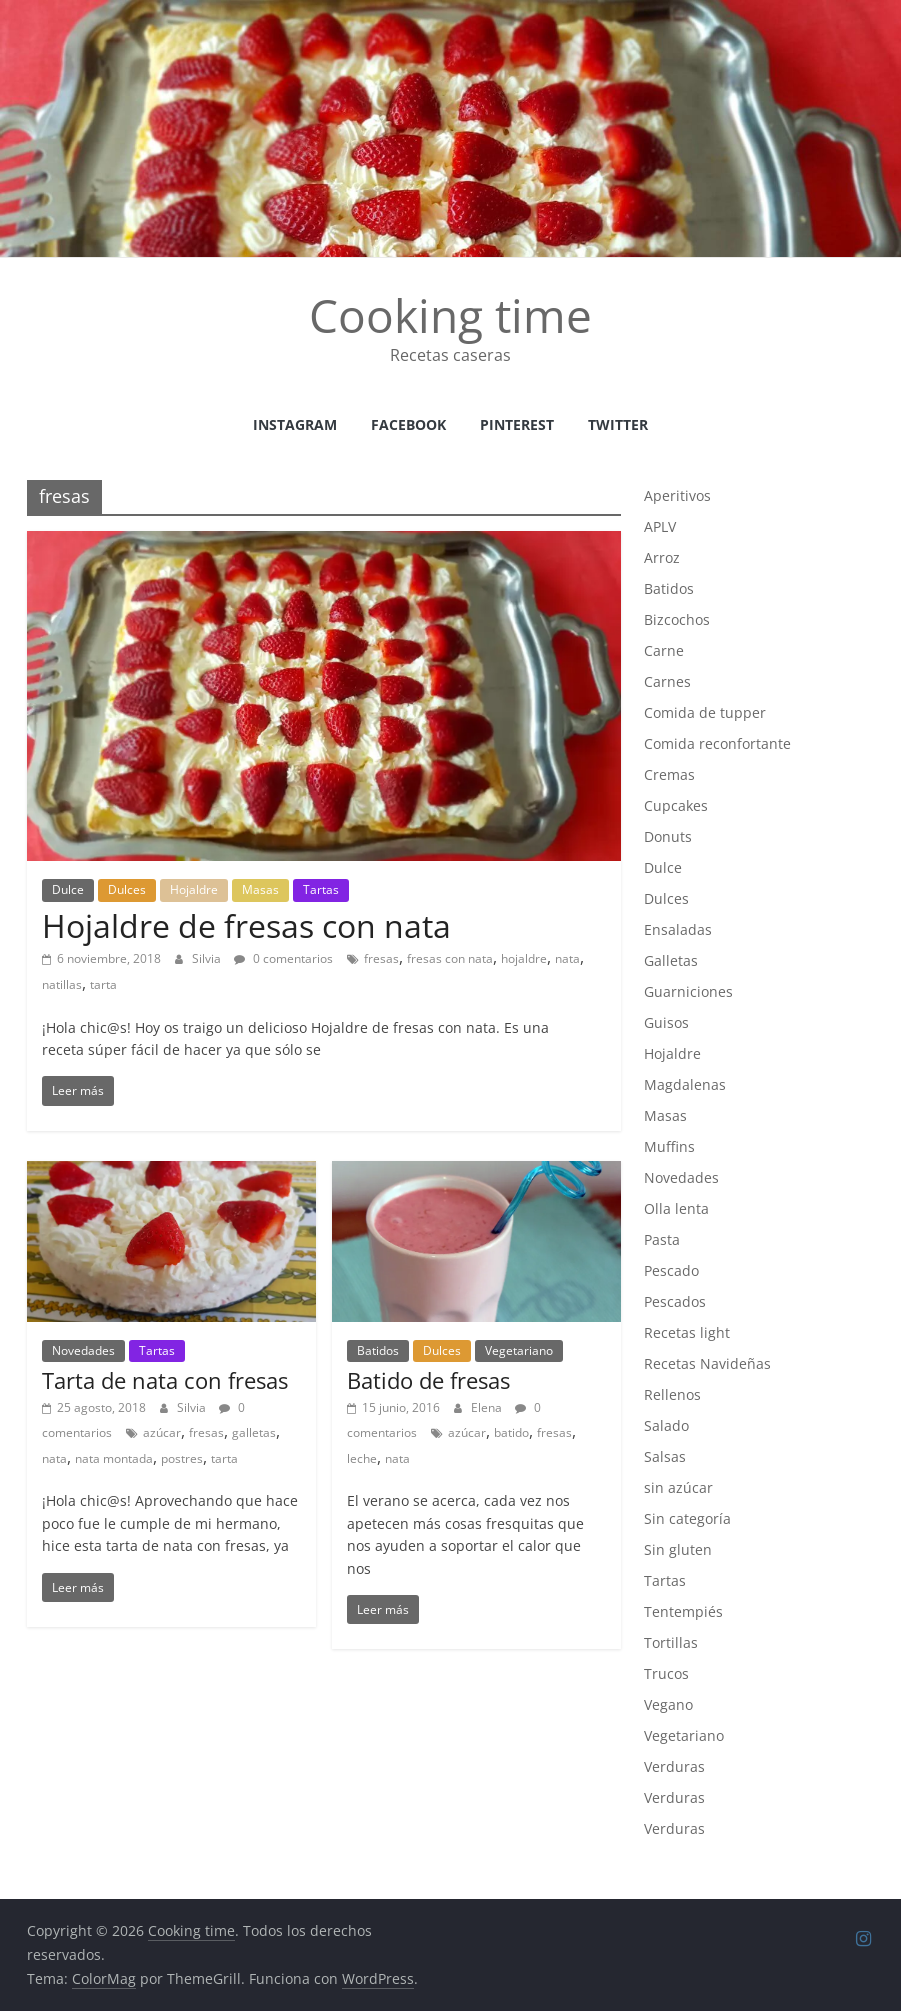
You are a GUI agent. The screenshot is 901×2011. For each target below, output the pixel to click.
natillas (62, 984)
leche (362, 1458)
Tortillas (671, 1642)
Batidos (378, 1350)
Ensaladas (678, 929)
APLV (660, 526)
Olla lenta (676, 1208)
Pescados (675, 1301)
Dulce (68, 889)
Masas (260, 889)
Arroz (662, 557)
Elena (488, 1407)
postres (182, 1458)
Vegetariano (519, 1350)
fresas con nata (450, 958)
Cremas (669, 774)
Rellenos (672, 1394)
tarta (103, 984)
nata (567, 958)
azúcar (162, 1432)
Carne (664, 650)
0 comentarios (283, 958)
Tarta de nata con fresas (165, 1380)
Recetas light (687, 1332)
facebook (408, 424)
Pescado (671, 1270)
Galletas (671, 960)
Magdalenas (685, 1084)
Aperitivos (677, 495)
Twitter (618, 424)
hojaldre (524, 958)
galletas (254, 1432)
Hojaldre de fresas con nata (246, 925)
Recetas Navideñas (707, 1363)
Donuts (668, 836)
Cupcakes (676, 805)
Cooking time (450, 315)
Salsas (665, 1456)
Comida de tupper (705, 712)
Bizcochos (677, 619)
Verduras (674, 1766)
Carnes (667, 681)
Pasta (662, 1239)
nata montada (114, 1458)
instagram (295, 424)
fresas (381, 958)
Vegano (668, 1704)
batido (511, 1432)
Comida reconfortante (717, 743)
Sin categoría (687, 1518)
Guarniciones (688, 991)
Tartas (321, 889)
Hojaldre (194, 889)
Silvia (208, 958)
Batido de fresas (428, 1380)
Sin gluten (678, 1549)
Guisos (666, 1022)
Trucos (666, 1673)
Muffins (669, 1146)
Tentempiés (683, 1611)
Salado (666, 1425)
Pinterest (517, 424)
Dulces (127, 889)
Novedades (83, 1350)
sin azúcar (678, 1487)
